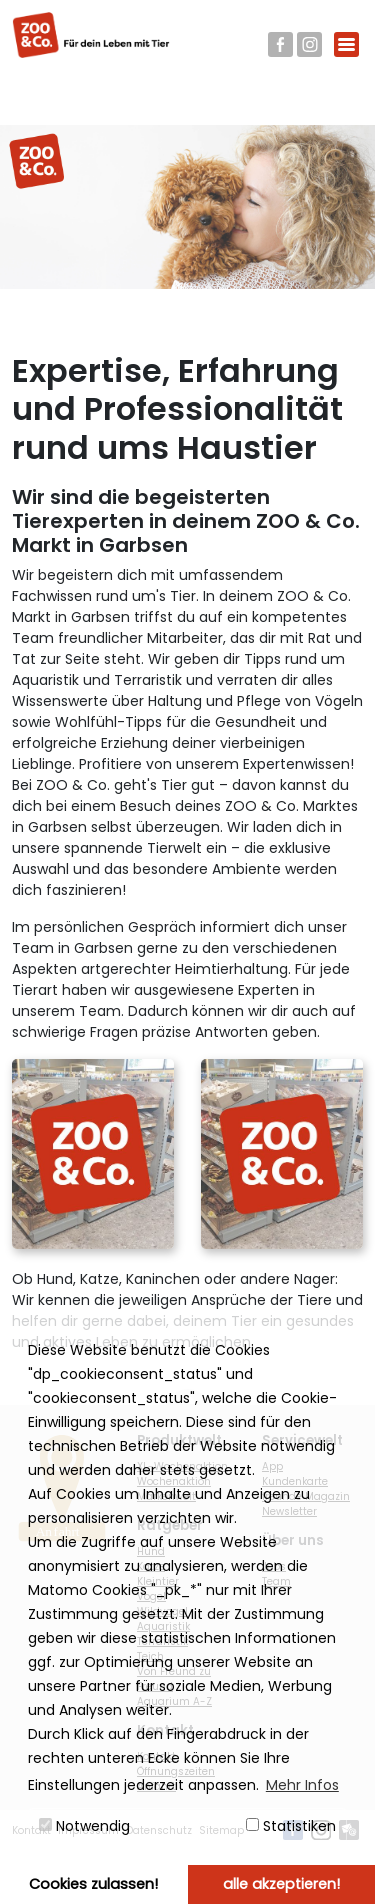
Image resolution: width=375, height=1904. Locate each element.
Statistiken (291, 1826)
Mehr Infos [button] (302, 1785)
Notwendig (84, 1826)
